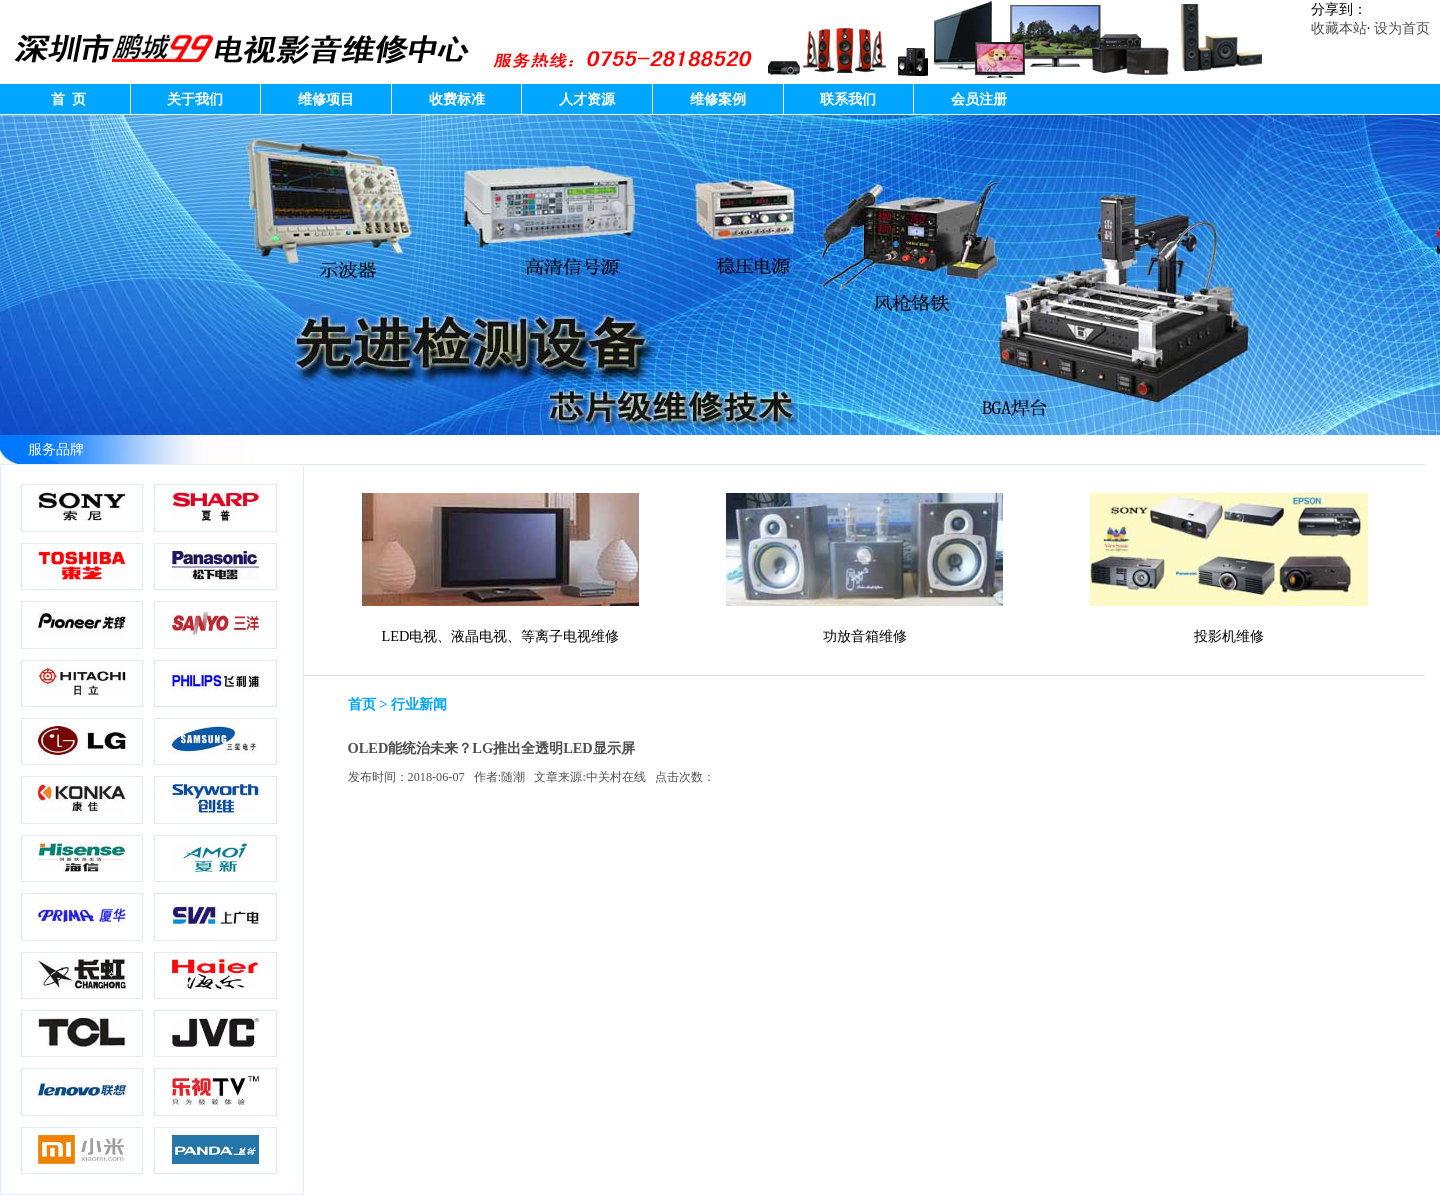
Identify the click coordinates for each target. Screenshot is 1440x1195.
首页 (362, 704)
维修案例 (718, 99)
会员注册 (979, 99)
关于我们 (195, 99)
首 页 (65, 99)
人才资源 (587, 99)
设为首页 (1402, 28)
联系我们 (848, 99)
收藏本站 (1339, 28)
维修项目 (326, 99)
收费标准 (457, 99)
